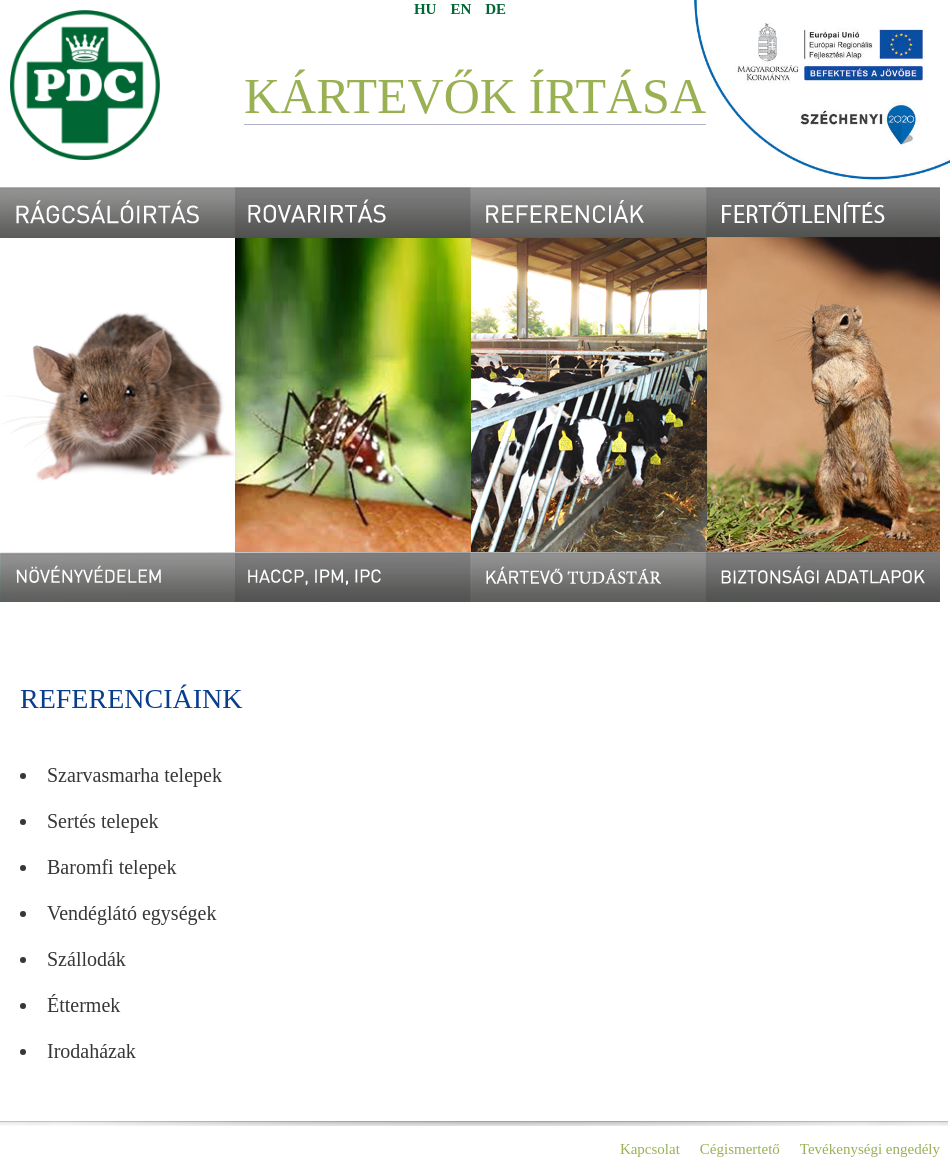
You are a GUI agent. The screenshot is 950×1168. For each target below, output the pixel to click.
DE (495, 9)
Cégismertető (740, 1149)
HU (425, 9)
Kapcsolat (650, 1149)
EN (460, 9)
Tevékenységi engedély (870, 1149)
